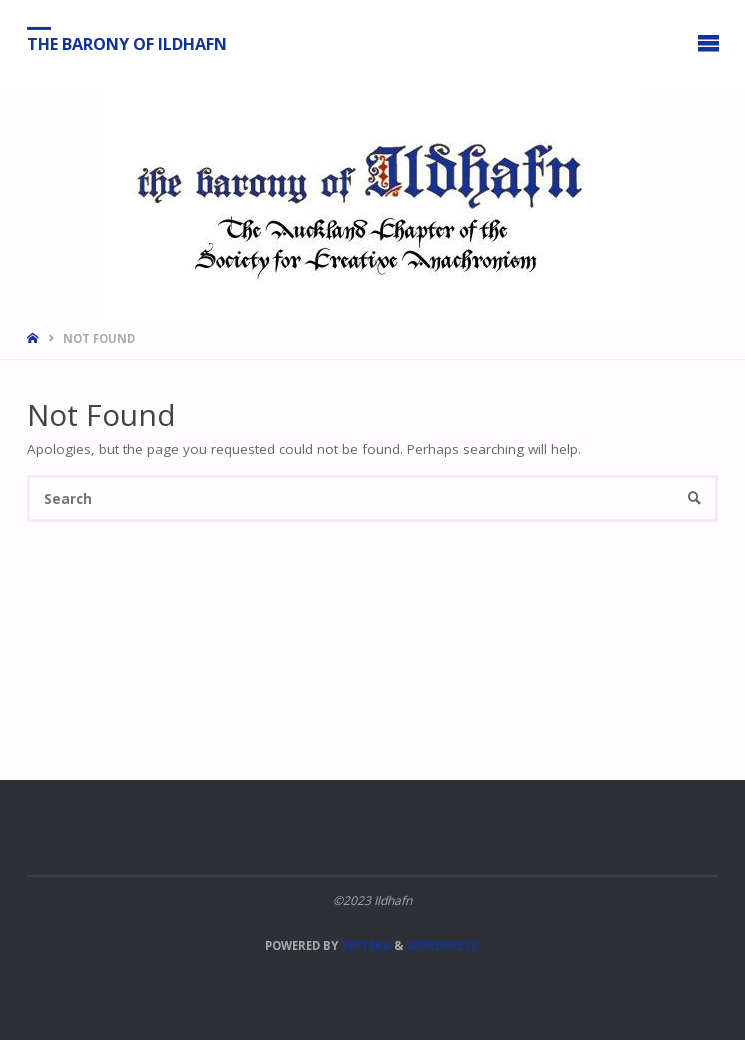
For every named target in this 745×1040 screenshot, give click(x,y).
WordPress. (444, 945)
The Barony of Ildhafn (127, 43)
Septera (364, 945)
